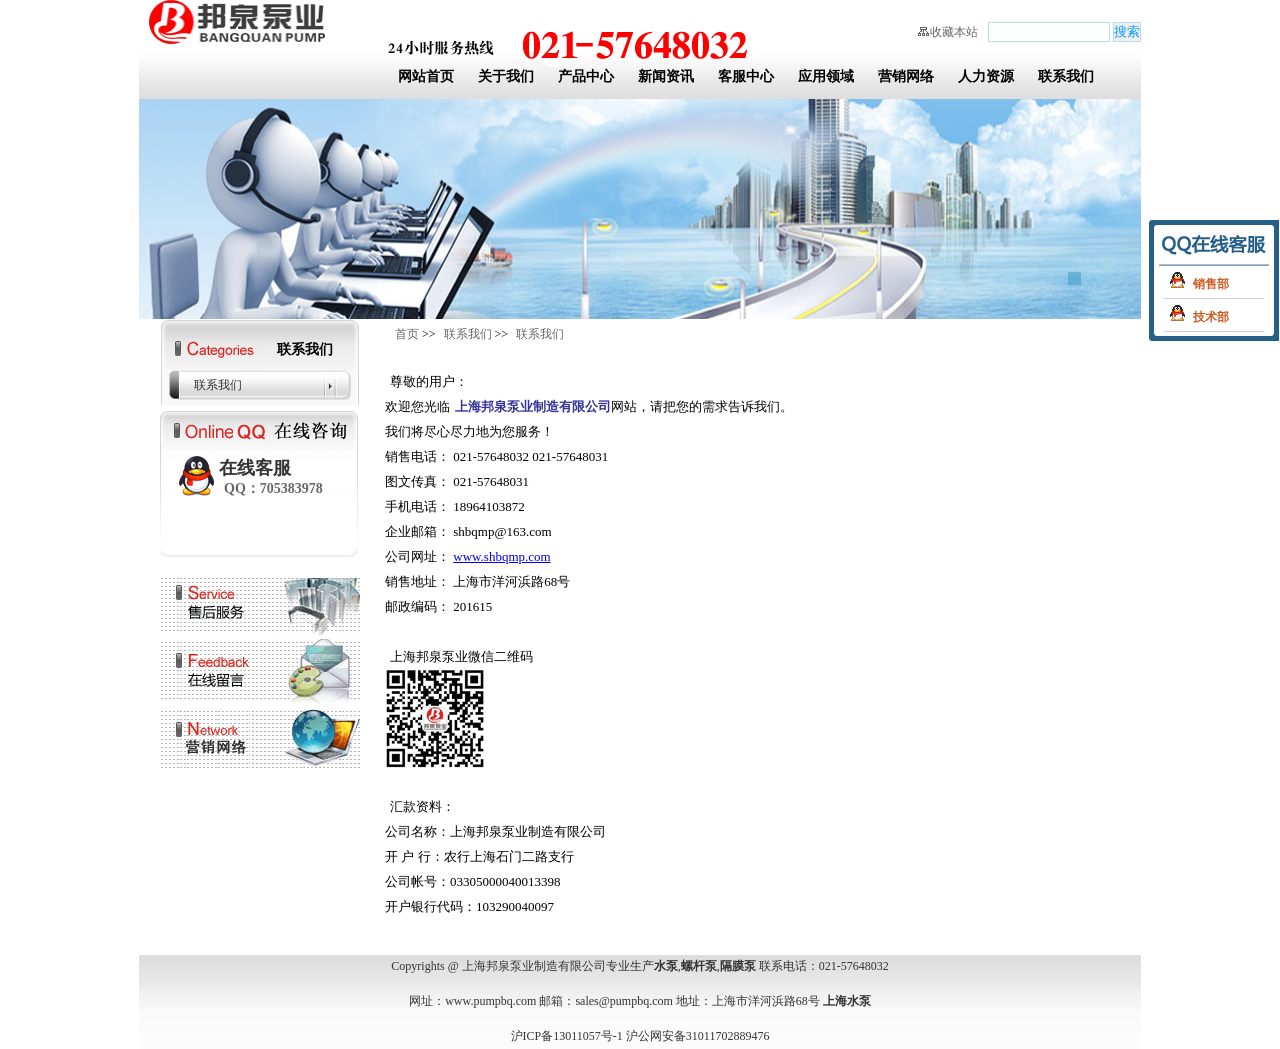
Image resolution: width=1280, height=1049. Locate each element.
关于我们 (506, 76)
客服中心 (746, 76)
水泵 (666, 966)
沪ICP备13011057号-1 (567, 1036)
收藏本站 (954, 32)
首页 (407, 334)
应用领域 (826, 76)
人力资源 (986, 76)
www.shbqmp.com (501, 556)
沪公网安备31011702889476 (698, 1036)
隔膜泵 (738, 966)
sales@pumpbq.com (623, 1001)
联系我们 (1066, 76)
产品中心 (586, 76)
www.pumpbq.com (490, 1001)
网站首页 (426, 76)
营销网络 (906, 76)
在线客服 (271, 477)
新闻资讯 (666, 76)
